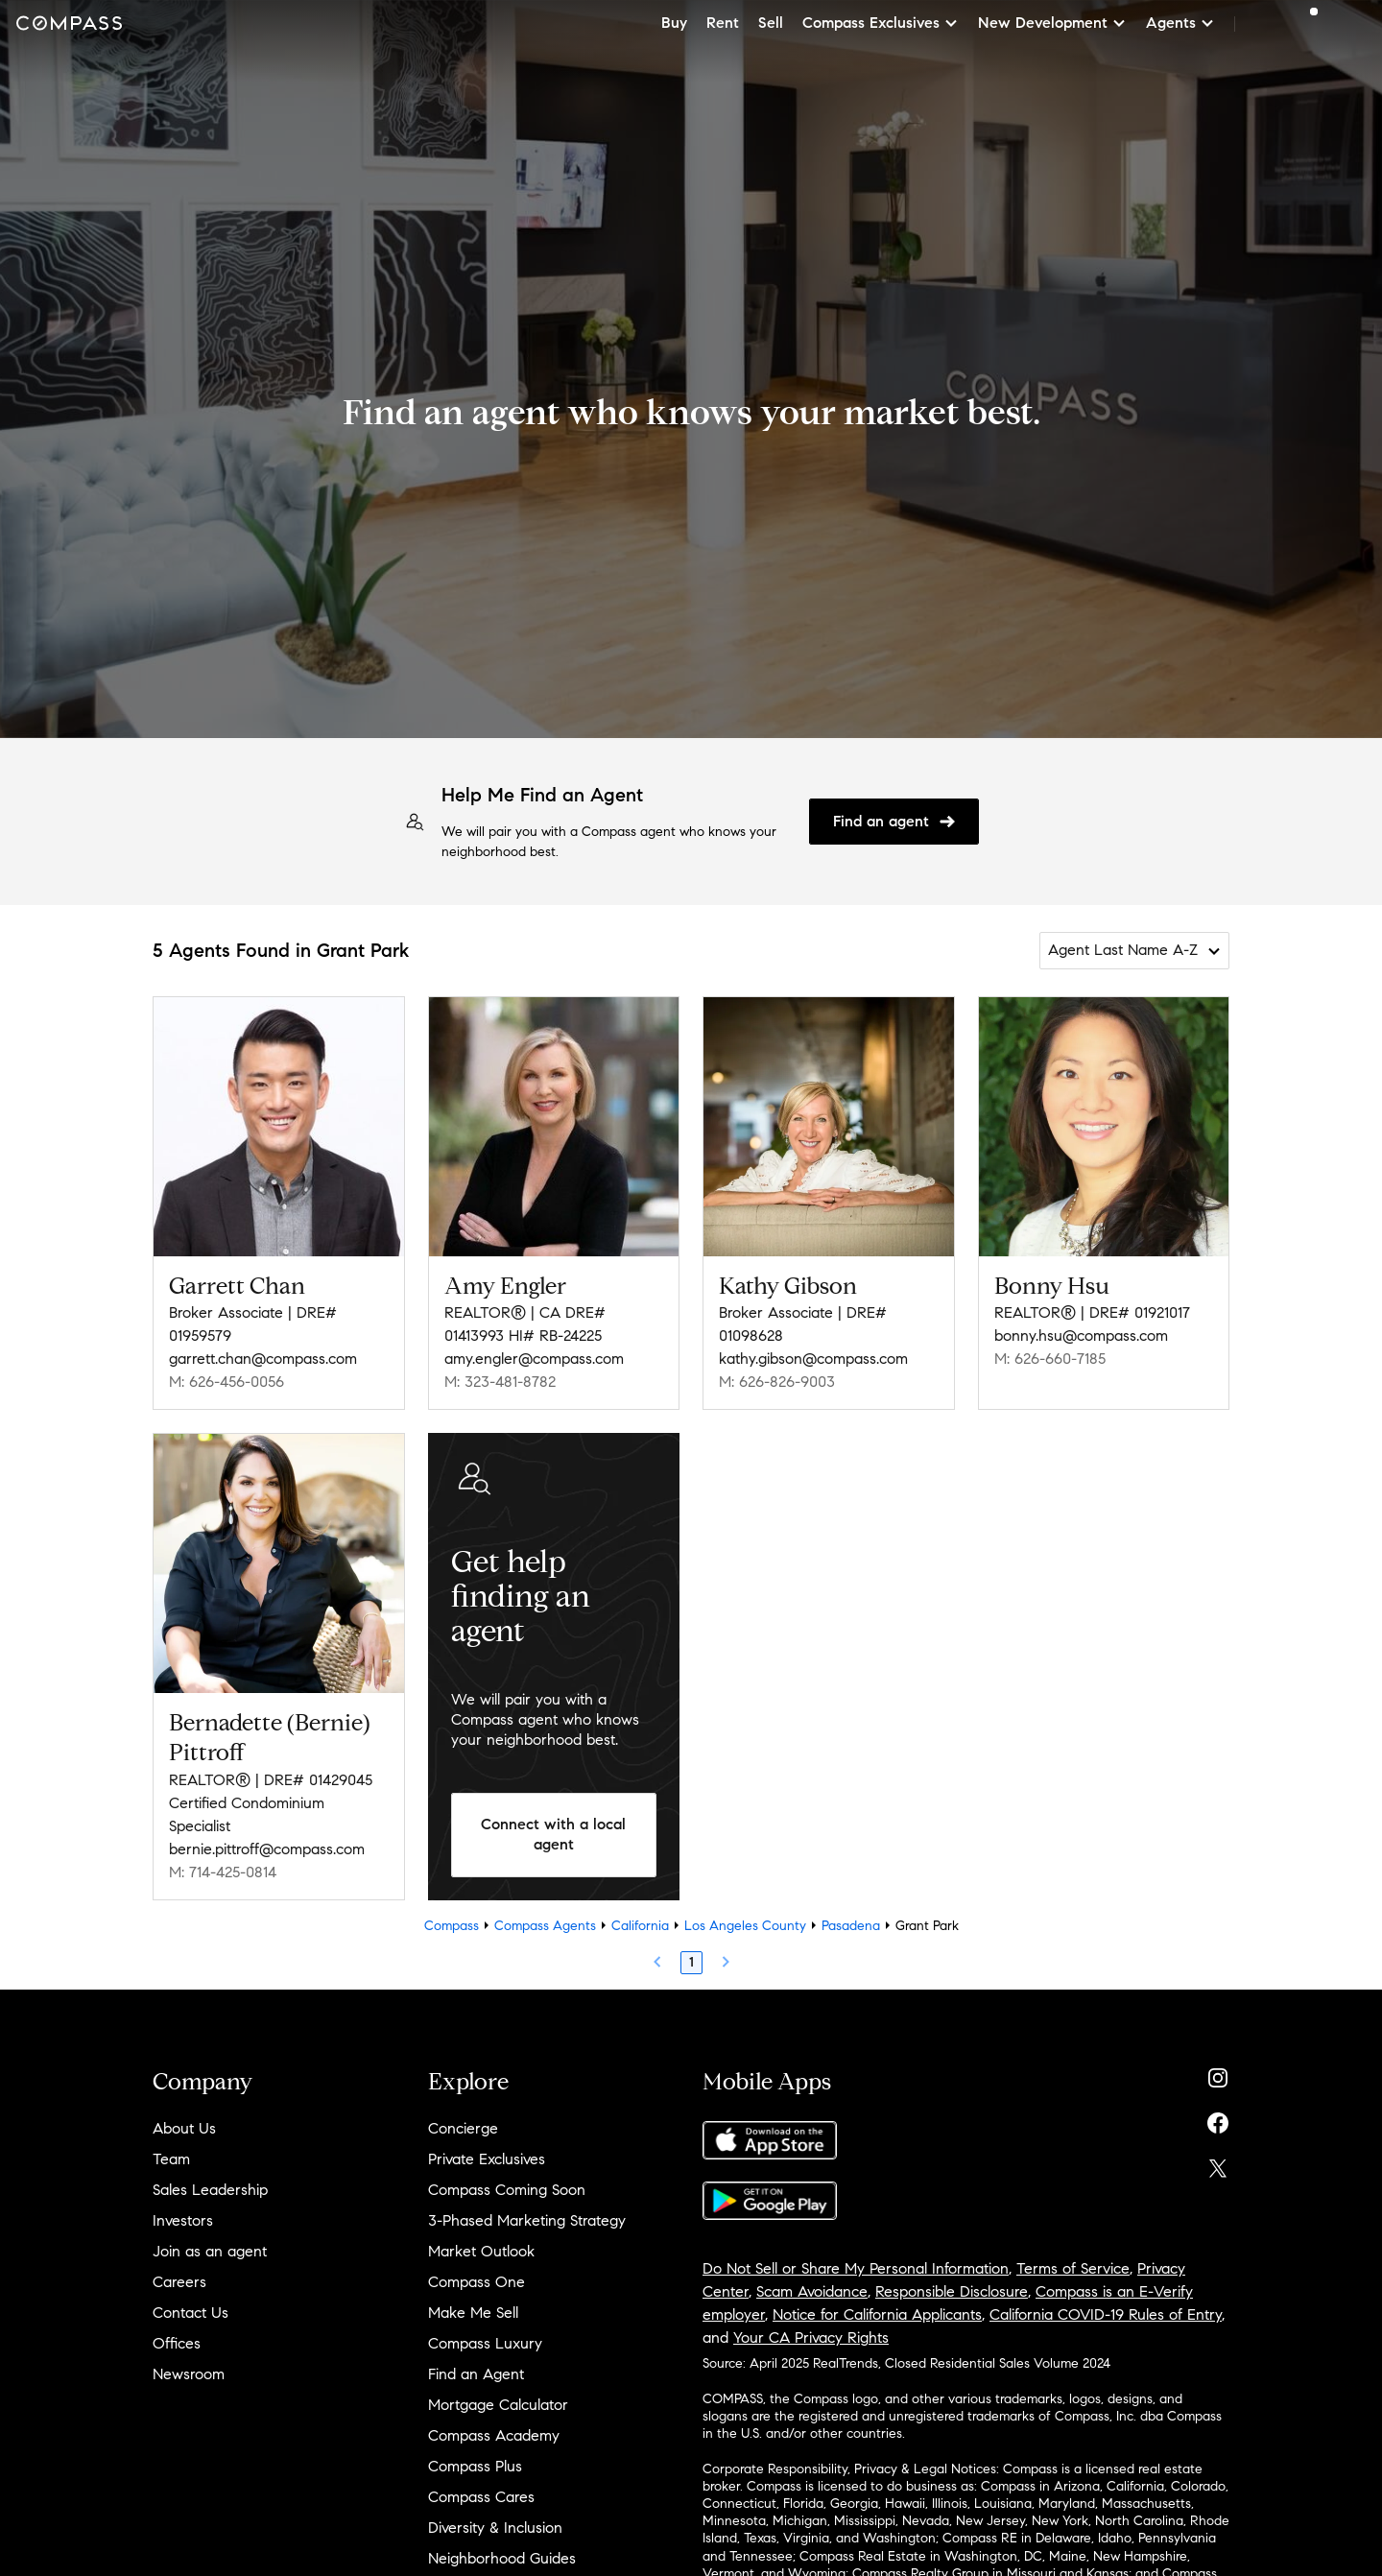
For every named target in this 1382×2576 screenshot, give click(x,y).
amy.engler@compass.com (534, 1358)
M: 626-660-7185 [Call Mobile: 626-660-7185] (1050, 1358)
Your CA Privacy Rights (811, 2337)
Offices (177, 2343)
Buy (674, 22)
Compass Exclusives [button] (880, 22)
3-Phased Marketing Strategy (527, 2220)
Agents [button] (1180, 22)
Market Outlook (481, 2251)
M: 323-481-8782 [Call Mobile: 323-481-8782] (500, 1381)
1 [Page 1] (691, 1962)
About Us (184, 2128)
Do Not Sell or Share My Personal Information (856, 2268)
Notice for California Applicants (877, 2314)
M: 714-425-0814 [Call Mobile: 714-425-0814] (222, 1872)
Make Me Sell (473, 2312)
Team (171, 2159)
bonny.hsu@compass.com (1081, 1335)
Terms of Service (1073, 2268)
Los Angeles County (745, 1926)
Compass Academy (494, 2435)
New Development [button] (1052, 22)
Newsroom (189, 2374)
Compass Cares (481, 2497)
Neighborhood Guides (502, 2558)
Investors (183, 2220)
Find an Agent (476, 2374)
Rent (722, 22)
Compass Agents (545, 1926)
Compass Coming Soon (506, 2190)
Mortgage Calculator (498, 2405)
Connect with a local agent (553, 1834)
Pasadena (851, 1926)
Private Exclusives (486, 2159)
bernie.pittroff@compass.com (267, 1849)
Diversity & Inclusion (495, 2527)
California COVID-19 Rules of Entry (1105, 2314)
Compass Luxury (485, 2343)
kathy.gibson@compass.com (813, 1358)
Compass (451, 1926)
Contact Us (190, 2312)
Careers (179, 2282)
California (640, 1926)
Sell (770, 22)
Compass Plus (475, 2466)
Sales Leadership (210, 2190)
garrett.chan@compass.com (263, 1358)
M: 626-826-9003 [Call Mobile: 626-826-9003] (777, 1381)
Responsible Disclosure (951, 2291)
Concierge (463, 2128)
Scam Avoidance (812, 2291)
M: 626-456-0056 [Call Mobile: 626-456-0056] (226, 1381)
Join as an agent (210, 2251)
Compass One (476, 2282)
